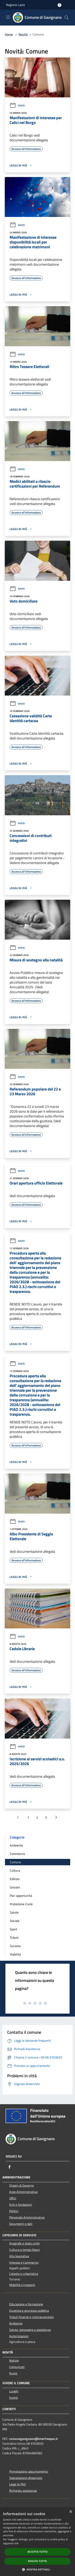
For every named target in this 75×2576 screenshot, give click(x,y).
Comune (15, 1862)
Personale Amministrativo (27, 2217)
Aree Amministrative (23, 2191)
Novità (23, 34)
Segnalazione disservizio (25, 2477)
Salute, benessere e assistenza (30, 2329)
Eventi (13, 2397)
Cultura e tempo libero (24, 2249)
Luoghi (13, 2391)
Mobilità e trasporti (22, 2284)
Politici (13, 2211)
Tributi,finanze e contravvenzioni (31, 2317)
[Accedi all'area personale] (59, 5)
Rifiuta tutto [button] (37, 2561)
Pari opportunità (21, 1895)
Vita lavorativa (19, 2256)
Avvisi (17, 105)
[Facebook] (10, 2167)
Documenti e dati (20, 2223)
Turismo (15, 1946)
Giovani (15, 1887)
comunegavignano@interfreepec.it (33, 2438)
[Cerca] (66, 17)
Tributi (14, 1937)
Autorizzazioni (19, 2336)
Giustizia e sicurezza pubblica (29, 2310)
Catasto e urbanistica (23, 2273)
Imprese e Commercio (23, 2262)
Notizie (14, 2360)
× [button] (70, 2511)
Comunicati (17, 2366)
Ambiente (16, 1845)
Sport (13, 1929)
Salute (14, 1912)
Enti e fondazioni (20, 2204)
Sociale (14, 1920)
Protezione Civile (21, 1904)
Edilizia (14, 1878)
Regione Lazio (15, 4)
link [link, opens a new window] (16, 2543)
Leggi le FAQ (17, 2484)
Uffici (12, 2198)
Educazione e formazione (26, 2304)
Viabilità (15, 1954)
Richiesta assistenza (23, 2490)
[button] (37, 2569)
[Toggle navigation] (8, 17)
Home (9, 34)
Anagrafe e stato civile (24, 2243)
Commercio (17, 1853)
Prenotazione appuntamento (28, 2471)
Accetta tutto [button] (37, 2551)
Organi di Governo (21, 2185)
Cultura (15, 1870)
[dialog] (37, 2542)
